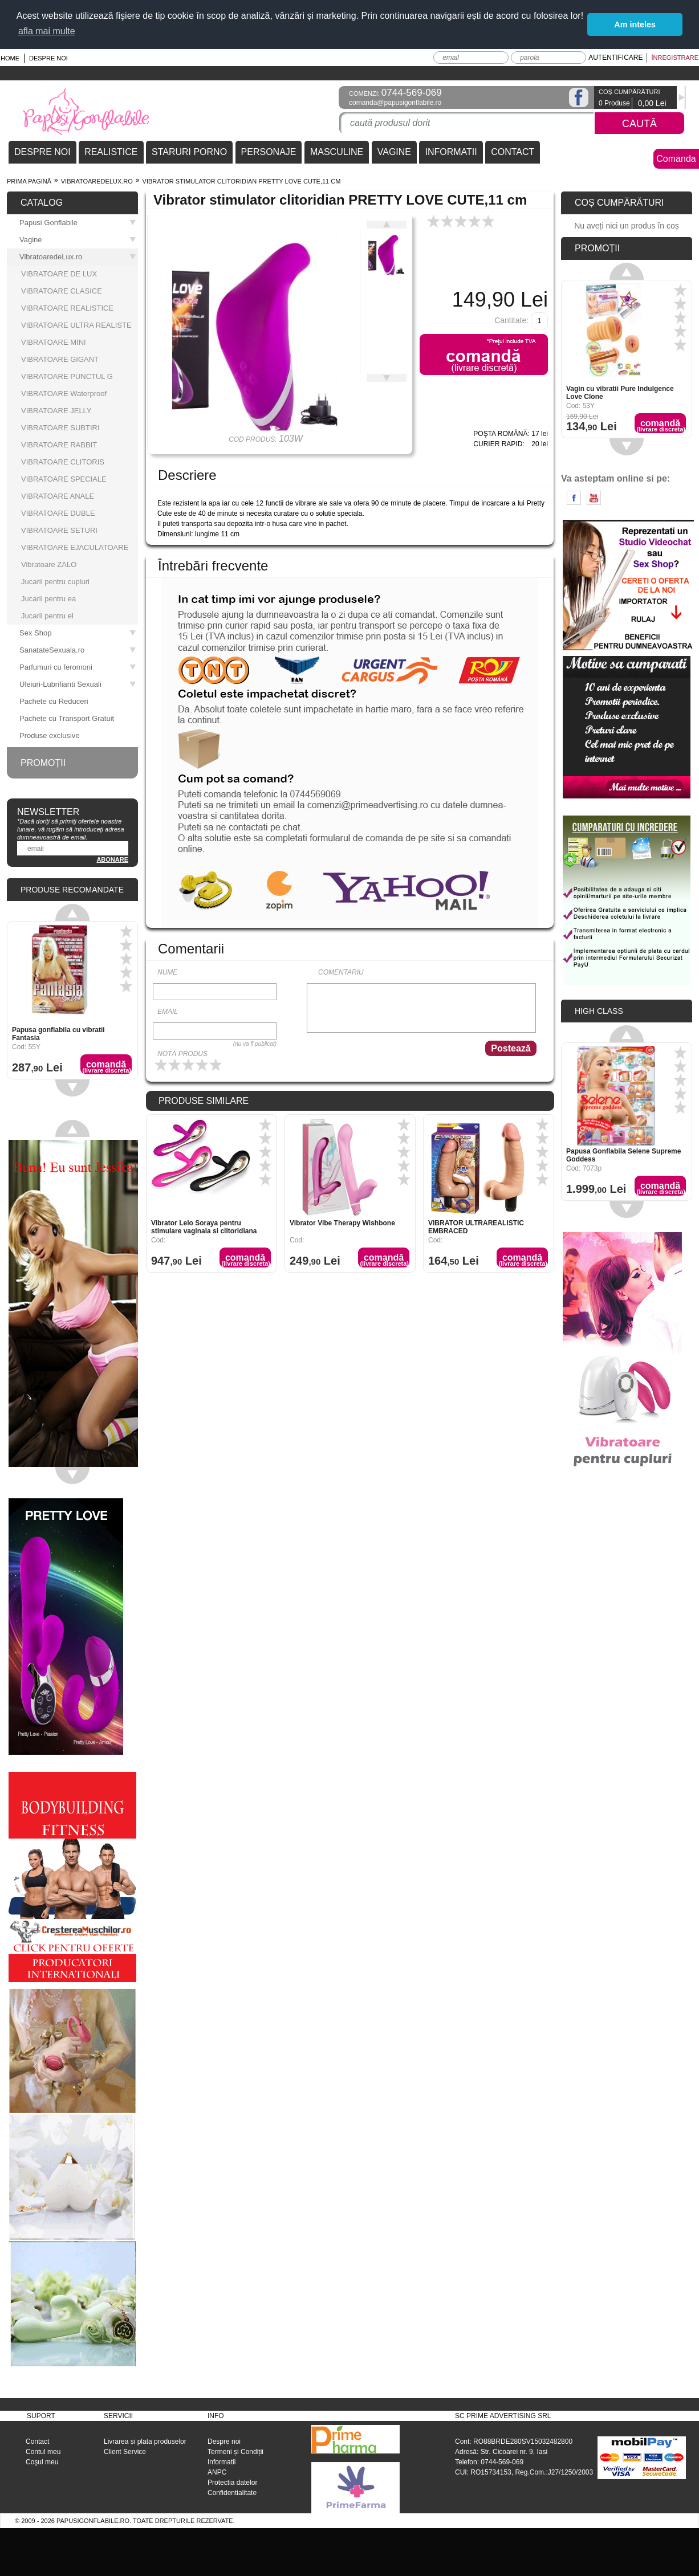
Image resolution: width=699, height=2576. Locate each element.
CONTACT (512, 152)
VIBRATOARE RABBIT (59, 445)
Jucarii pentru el (47, 616)
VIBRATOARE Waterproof (64, 393)
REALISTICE (110, 152)
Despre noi (48, 58)
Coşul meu (42, 2462)
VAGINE (394, 152)
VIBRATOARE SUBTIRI (60, 427)
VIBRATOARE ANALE (57, 496)
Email (167, 1012)
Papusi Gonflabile (78, 222)
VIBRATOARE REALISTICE (67, 308)
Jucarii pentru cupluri (55, 581)
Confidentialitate (232, 2493)
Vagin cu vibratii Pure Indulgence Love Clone (620, 393)
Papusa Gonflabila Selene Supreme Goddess (623, 1155)
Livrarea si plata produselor (145, 2441)
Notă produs (182, 1054)
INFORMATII (451, 152)
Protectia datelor (232, 2483)
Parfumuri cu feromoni (78, 667)
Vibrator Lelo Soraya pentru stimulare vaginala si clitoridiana (204, 1227)
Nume (167, 972)
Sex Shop (78, 633)
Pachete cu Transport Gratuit (66, 718)
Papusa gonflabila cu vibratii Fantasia (58, 1034)
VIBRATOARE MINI (53, 342)
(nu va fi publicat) (255, 1044)
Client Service (125, 2452)
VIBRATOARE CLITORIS (62, 462)
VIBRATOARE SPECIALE (64, 479)
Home (10, 58)
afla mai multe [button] (46, 31)
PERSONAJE (268, 152)
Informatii (221, 2462)
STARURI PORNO (189, 152)
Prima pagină (29, 181)
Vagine (78, 239)
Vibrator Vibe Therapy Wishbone (342, 1223)
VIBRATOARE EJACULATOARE (74, 547)
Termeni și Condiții (235, 2452)
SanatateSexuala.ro (78, 650)
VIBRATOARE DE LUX (59, 274)
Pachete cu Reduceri (53, 701)
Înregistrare (674, 57)
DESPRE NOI (42, 152)
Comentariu (341, 972)
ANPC (217, 2472)
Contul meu (43, 2452)
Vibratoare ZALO (48, 564)
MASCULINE (336, 152)
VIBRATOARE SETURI (59, 530)
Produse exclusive (49, 735)
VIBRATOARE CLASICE (61, 291)
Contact (37, 2441)
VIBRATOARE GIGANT (60, 359)
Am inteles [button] (635, 24)
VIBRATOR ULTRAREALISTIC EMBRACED (476, 1227)
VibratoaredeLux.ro (97, 181)
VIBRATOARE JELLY (56, 410)
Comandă (245, 1260)
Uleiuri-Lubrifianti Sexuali (78, 684)
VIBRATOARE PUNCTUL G (67, 376)
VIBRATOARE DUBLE (58, 513)
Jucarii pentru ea (48, 598)
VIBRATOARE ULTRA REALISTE (76, 325)
